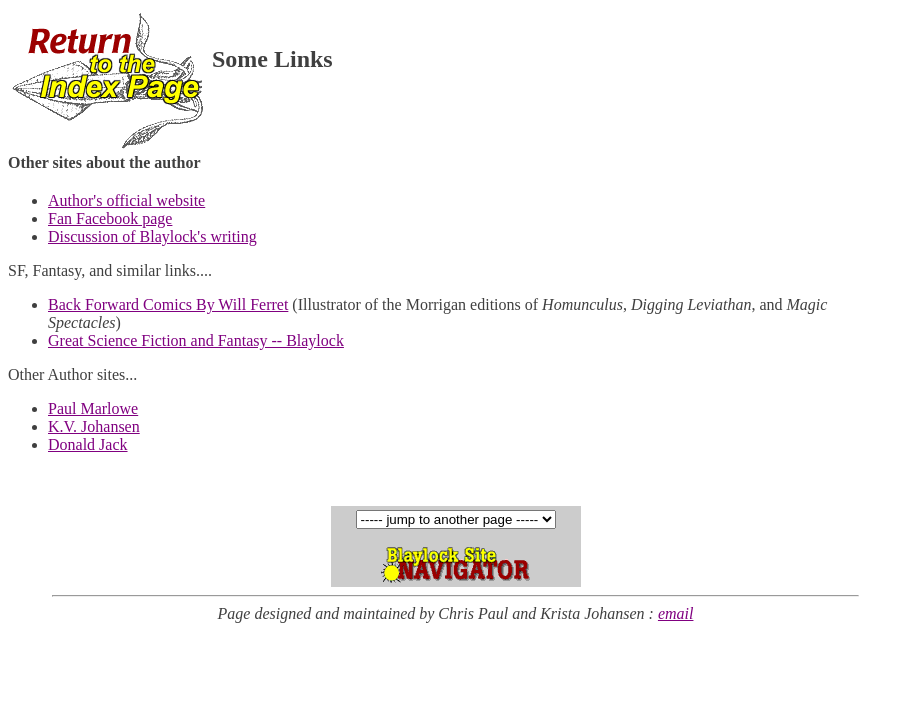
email (676, 613)
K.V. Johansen (94, 426)
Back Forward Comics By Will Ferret (168, 304)
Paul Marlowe (93, 408)
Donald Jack (88, 444)
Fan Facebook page (110, 218)
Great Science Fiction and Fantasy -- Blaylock (196, 340)
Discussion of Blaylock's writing (152, 236)
